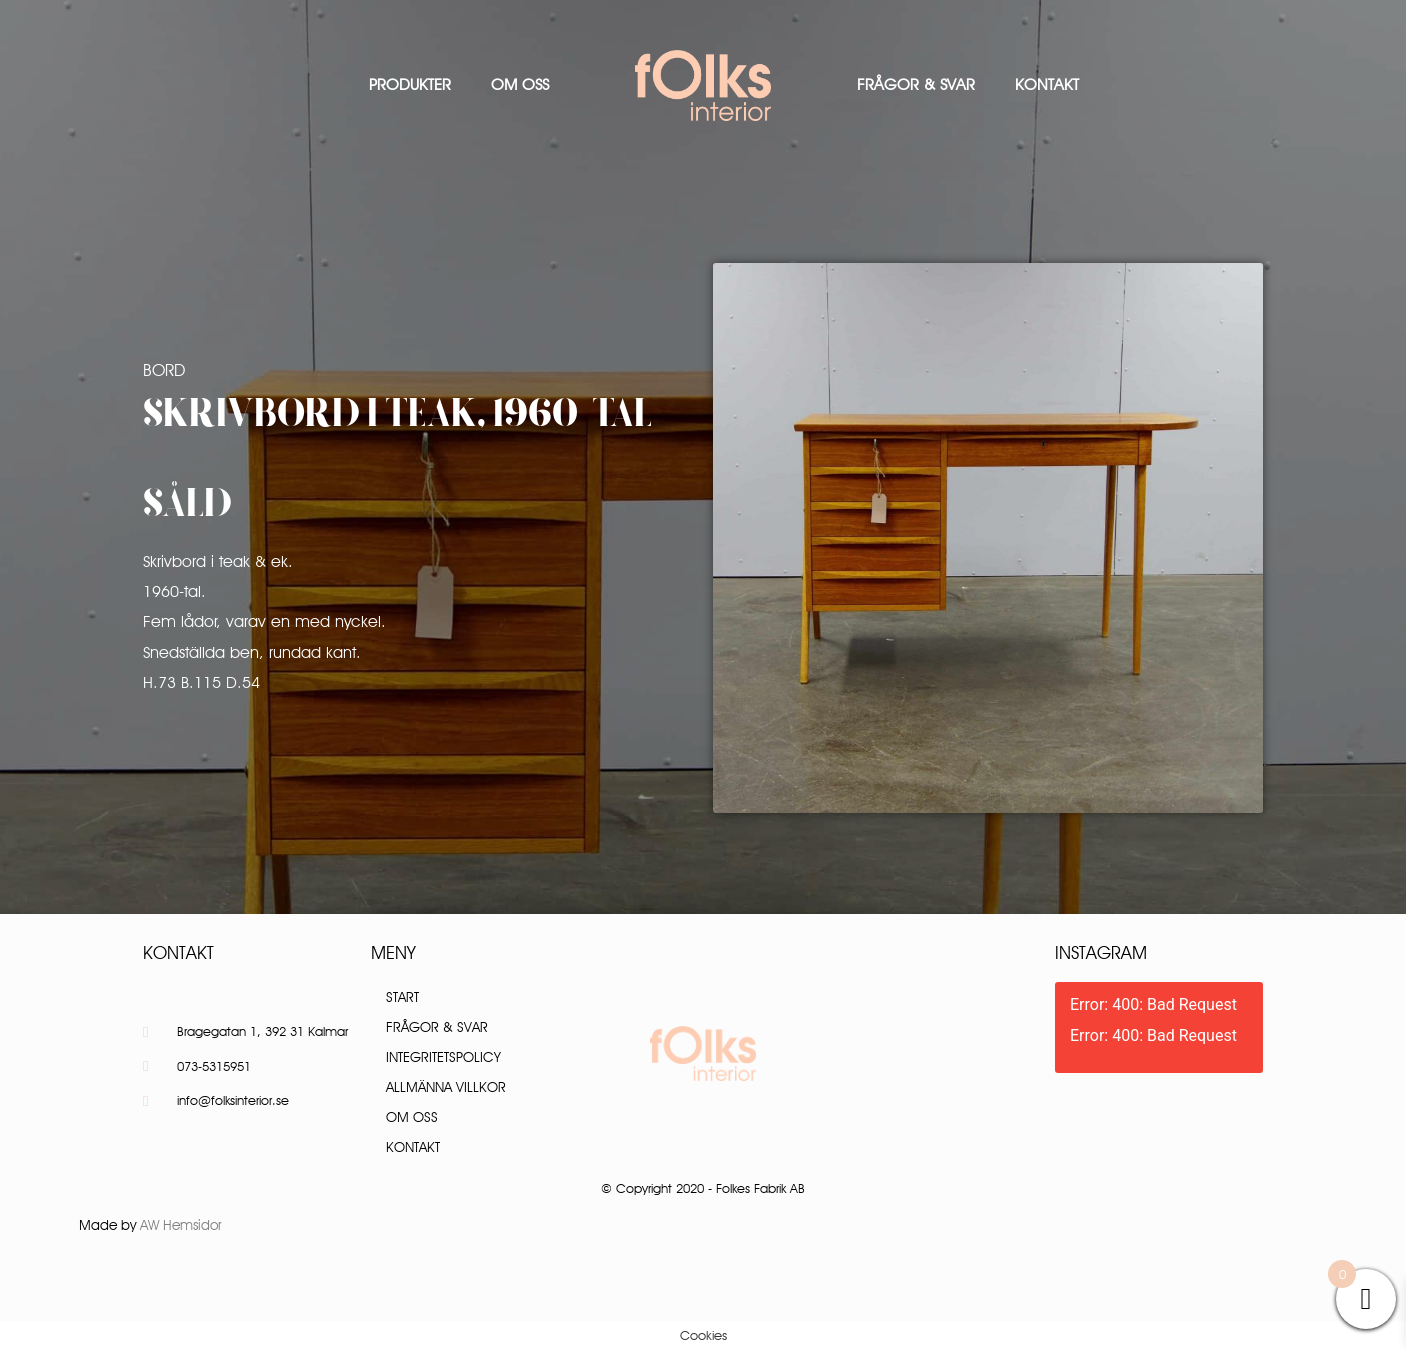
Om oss (520, 84)
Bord (164, 370)
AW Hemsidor (181, 1225)
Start (402, 997)
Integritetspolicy (443, 1057)
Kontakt (1047, 84)
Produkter (410, 84)
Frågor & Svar (916, 84)
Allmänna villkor (446, 1087)
